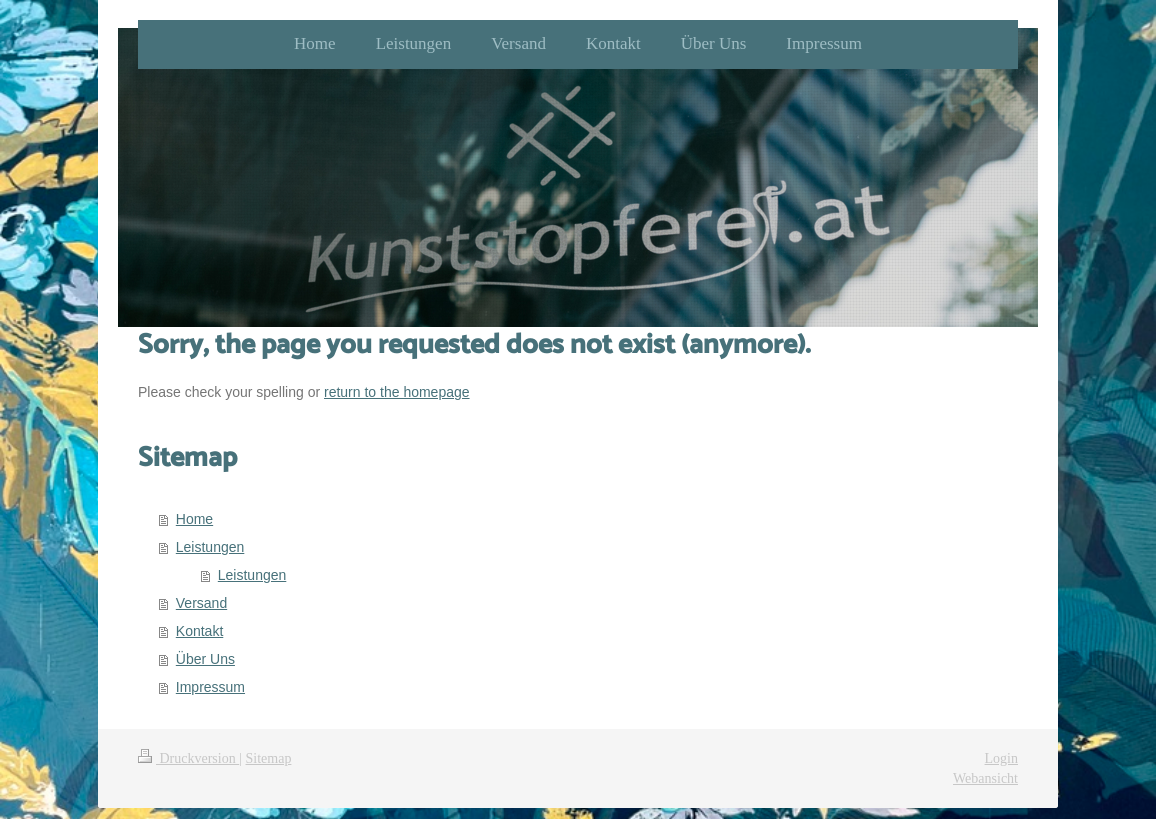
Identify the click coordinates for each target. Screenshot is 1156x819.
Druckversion (188, 758)
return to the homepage (397, 392)
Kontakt (199, 631)
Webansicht (985, 778)
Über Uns (205, 659)
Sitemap (269, 758)
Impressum (210, 687)
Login (1001, 758)
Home (194, 519)
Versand (201, 603)
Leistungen (210, 547)
